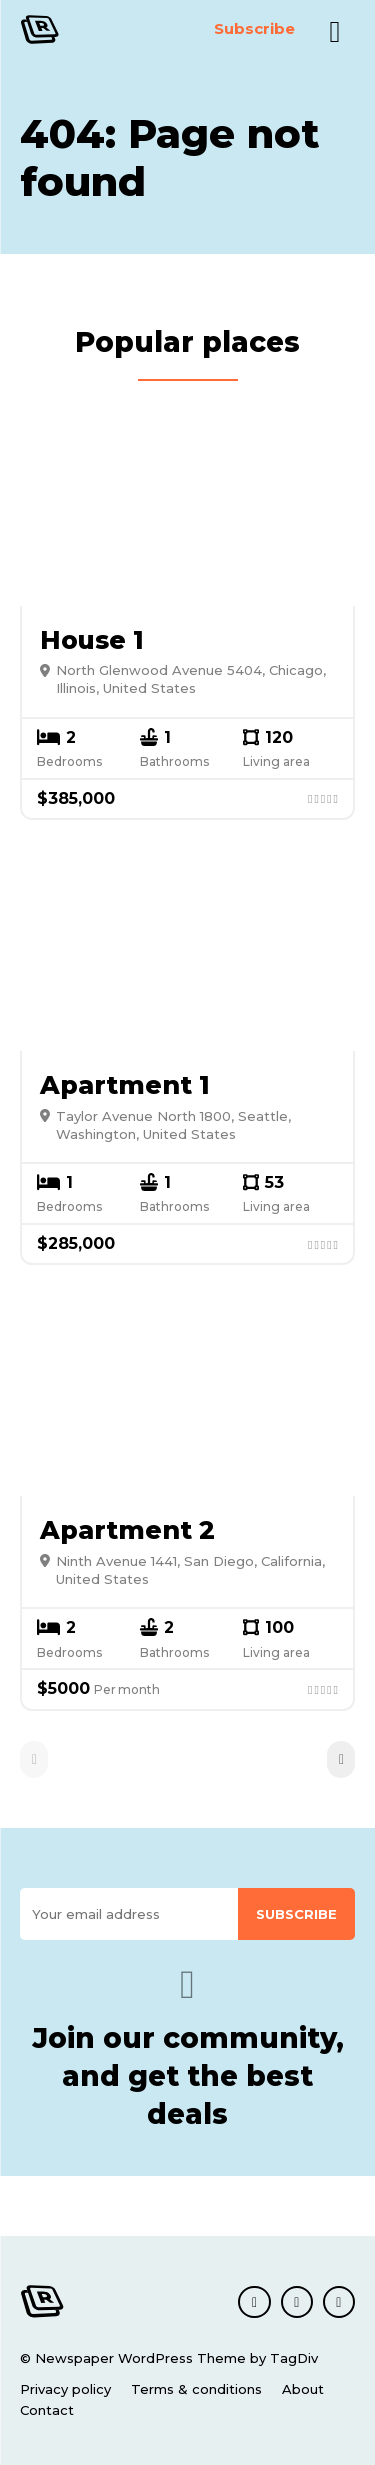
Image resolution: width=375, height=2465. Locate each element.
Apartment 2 (127, 1530)
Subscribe (296, 1914)
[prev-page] (34, 1759)
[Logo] (63, 29)
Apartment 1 (125, 1085)
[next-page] (341, 1759)
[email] (129, 1914)
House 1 (92, 640)
